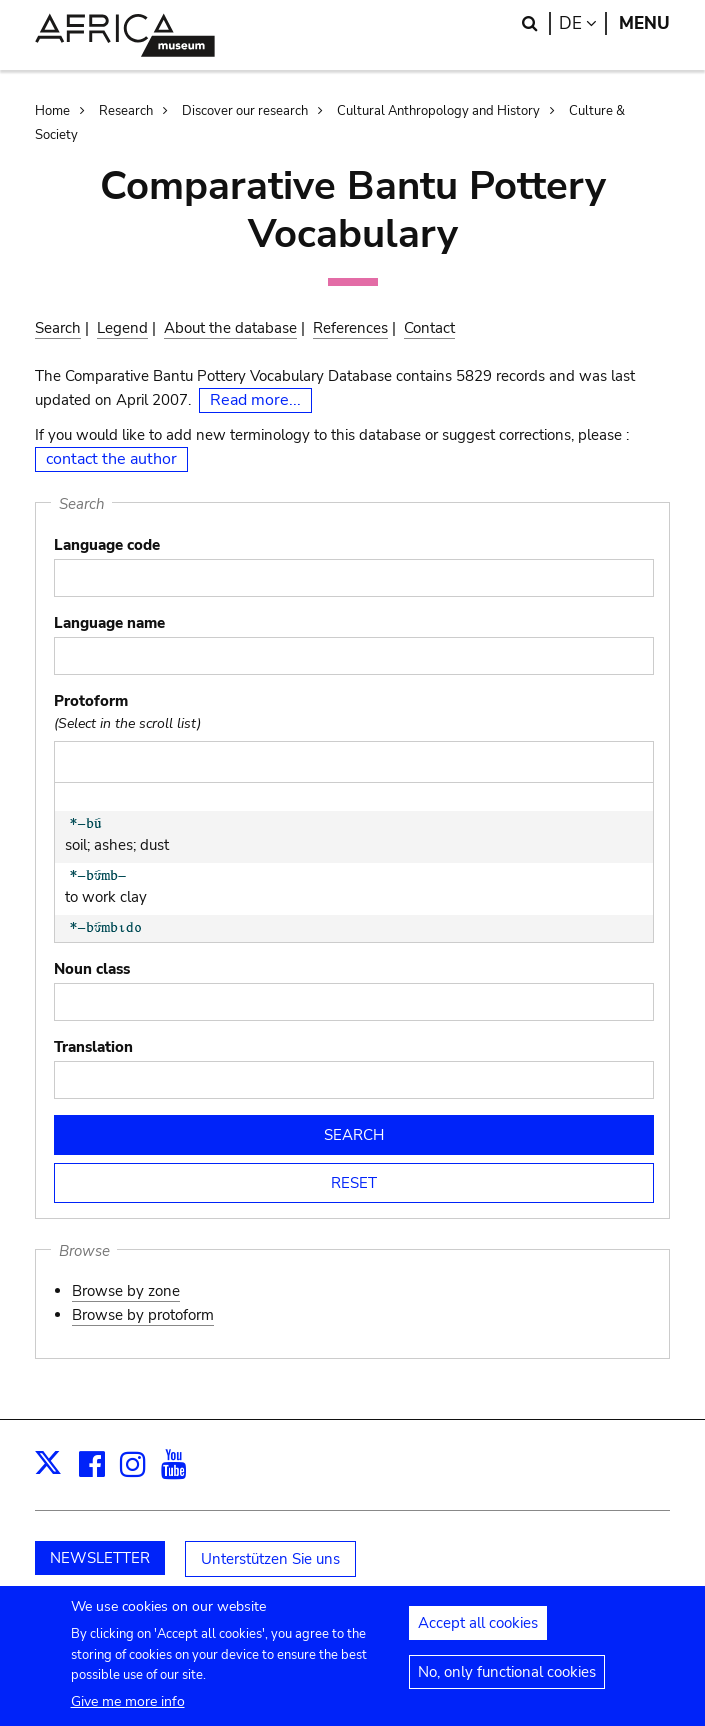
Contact (429, 328)
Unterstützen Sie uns (270, 1559)
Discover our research (245, 111)
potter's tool (137, 940)
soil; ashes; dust (137, 836)
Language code (107, 545)
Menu (644, 23)
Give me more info (128, 1710)
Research (126, 111)
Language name (109, 623)
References (350, 328)
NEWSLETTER (100, 1558)
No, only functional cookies (507, 1682)
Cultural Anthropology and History (438, 111)
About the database (230, 328)
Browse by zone (126, 1291)
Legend (122, 328)
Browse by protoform (143, 1315)
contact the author (111, 459)
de (583, 23)
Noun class (92, 969)
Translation (93, 1047)
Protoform (91, 701)
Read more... (255, 400)
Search (58, 328)
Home (52, 111)
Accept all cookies (478, 1633)
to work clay (137, 888)
